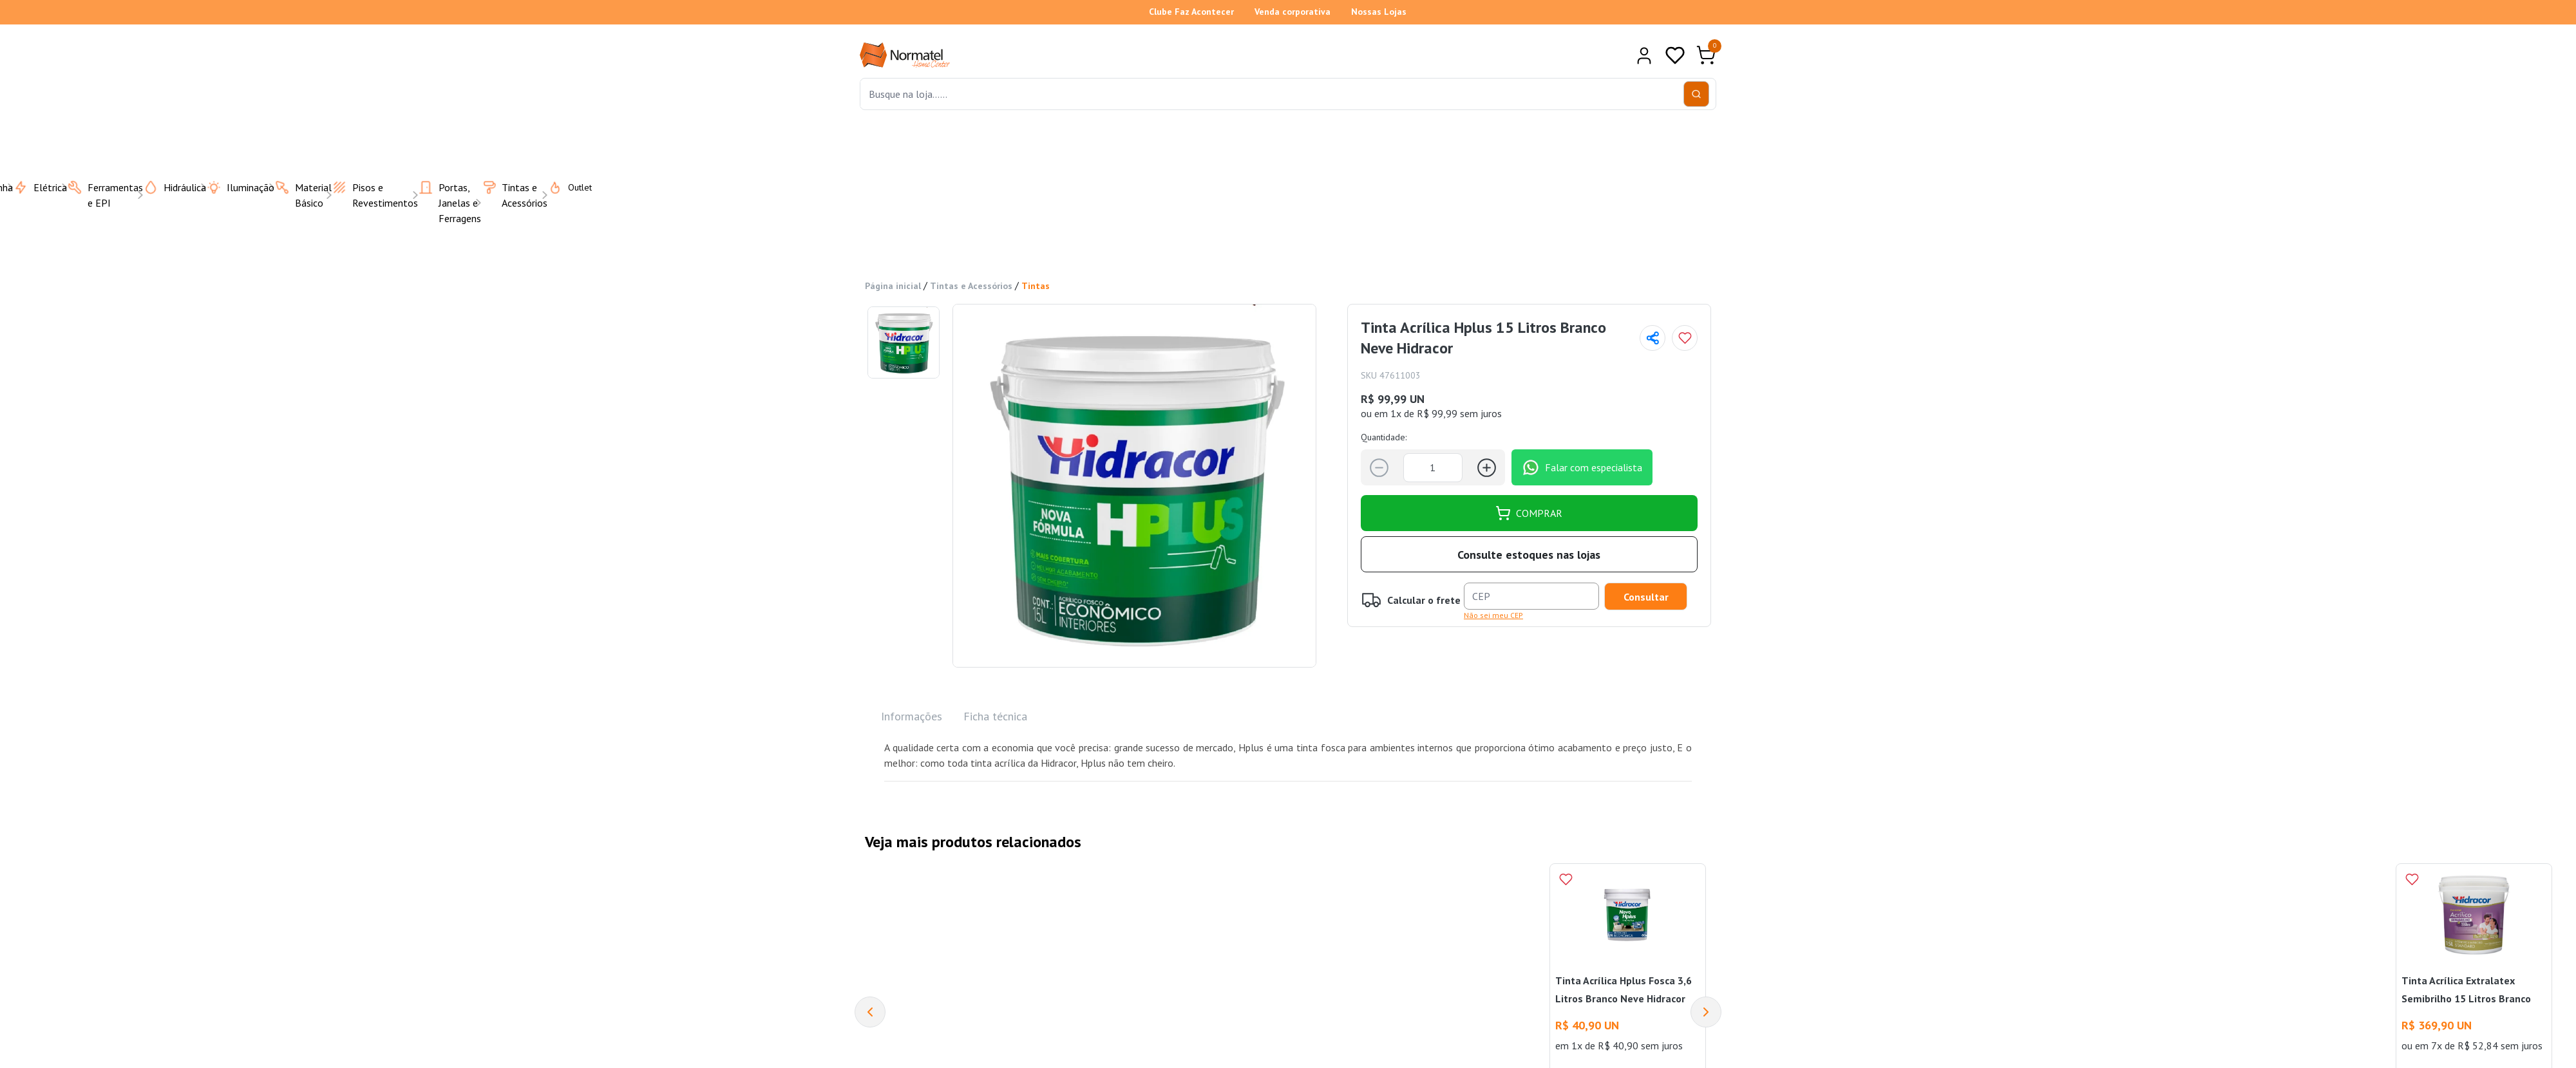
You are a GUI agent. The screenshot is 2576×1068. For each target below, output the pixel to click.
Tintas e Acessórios (971, 286)
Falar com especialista (1582, 467)
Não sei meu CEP (1493, 615)
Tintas (1035, 286)
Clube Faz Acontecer (1191, 11)
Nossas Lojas (1378, 11)
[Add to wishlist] (1685, 338)
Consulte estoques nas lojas (1528, 554)
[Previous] (870, 1012)
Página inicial (893, 286)
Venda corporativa (1293, 11)
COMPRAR (1528, 513)
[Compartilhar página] (1652, 338)
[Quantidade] (1433, 467)
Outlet (561, 187)
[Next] (1705, 1012)
